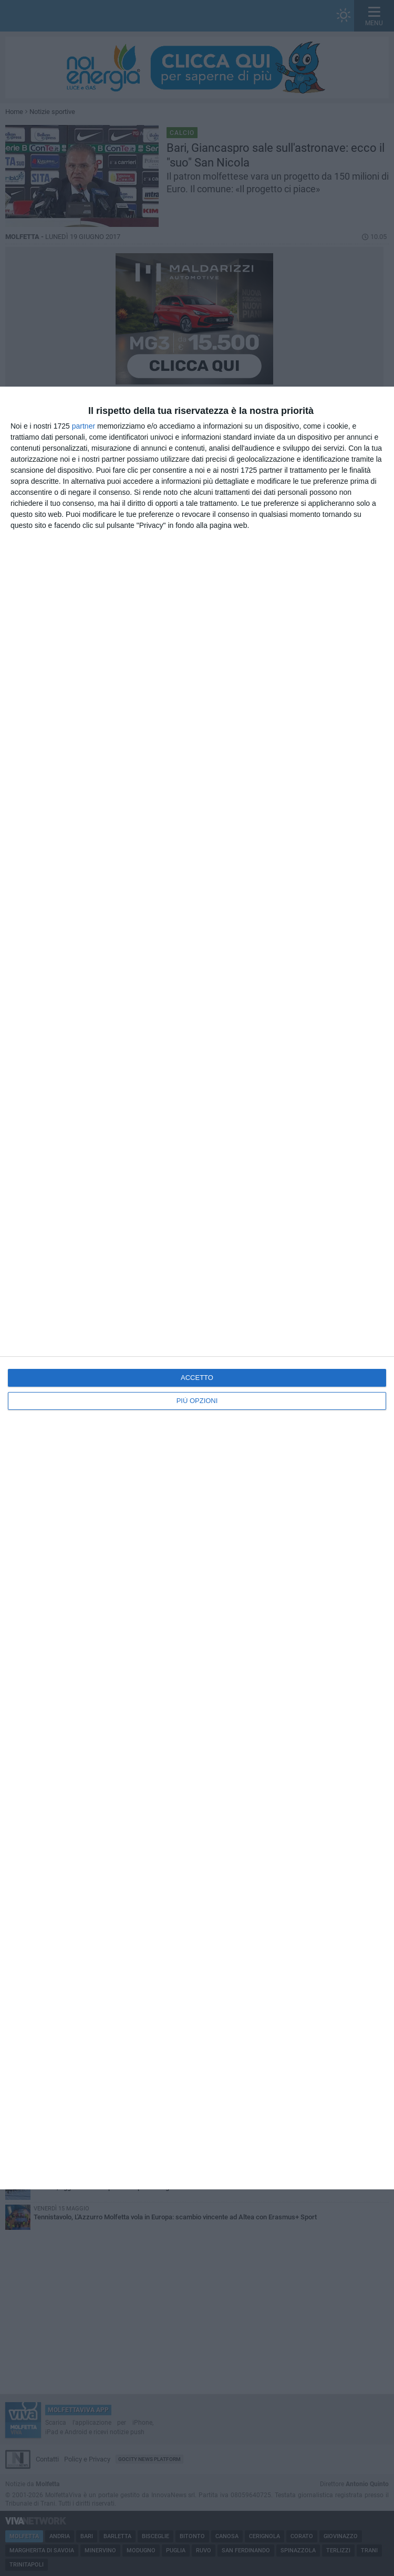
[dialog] (197, 1288)
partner (83, 426)
